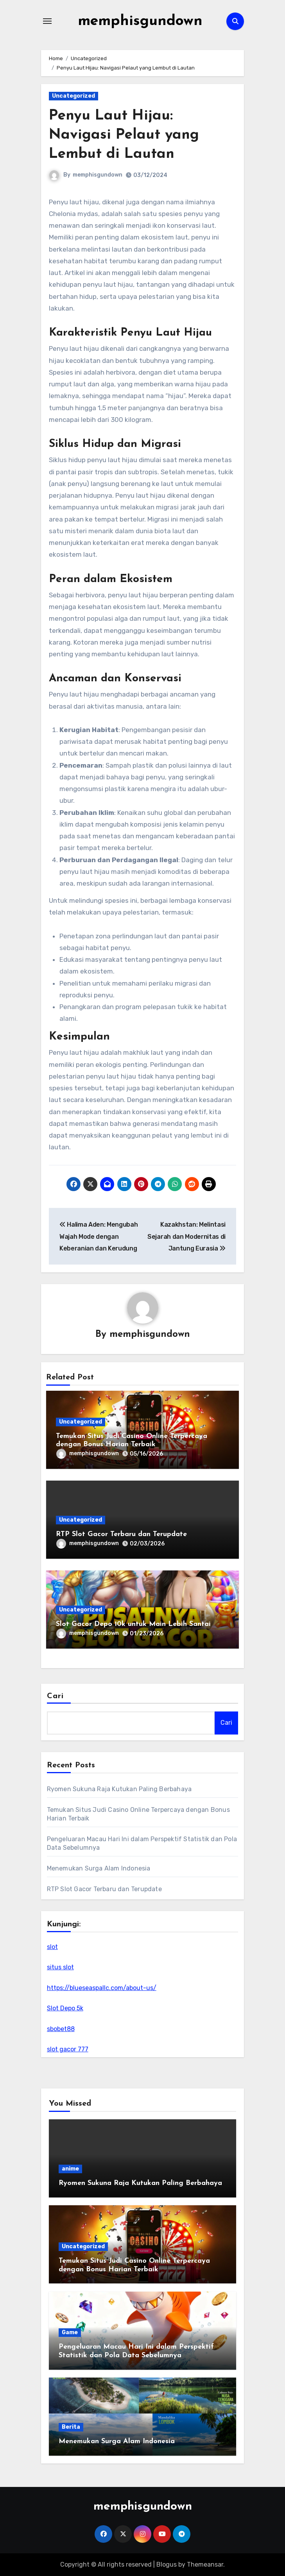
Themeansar (205, 2564)
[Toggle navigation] (47, 21)
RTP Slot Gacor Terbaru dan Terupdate (121, 1534)
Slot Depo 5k (65, 2008)
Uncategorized (73, 96)
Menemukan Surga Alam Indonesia (99, 1868)
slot (52, 1947)
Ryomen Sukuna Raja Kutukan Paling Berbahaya (119, 1789)
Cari (55, 1697)
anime (70, 2168)
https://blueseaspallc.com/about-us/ (101, 1988)
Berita (71, 2427)
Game (70, 2332)
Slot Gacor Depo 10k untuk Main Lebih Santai (133, 1624)
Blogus (166, 2564)
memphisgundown (140, 21)
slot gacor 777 (67, 2049)
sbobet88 (61, 2029)
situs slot (60, 1967)
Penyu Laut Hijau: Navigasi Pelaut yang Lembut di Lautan (125, 135)
